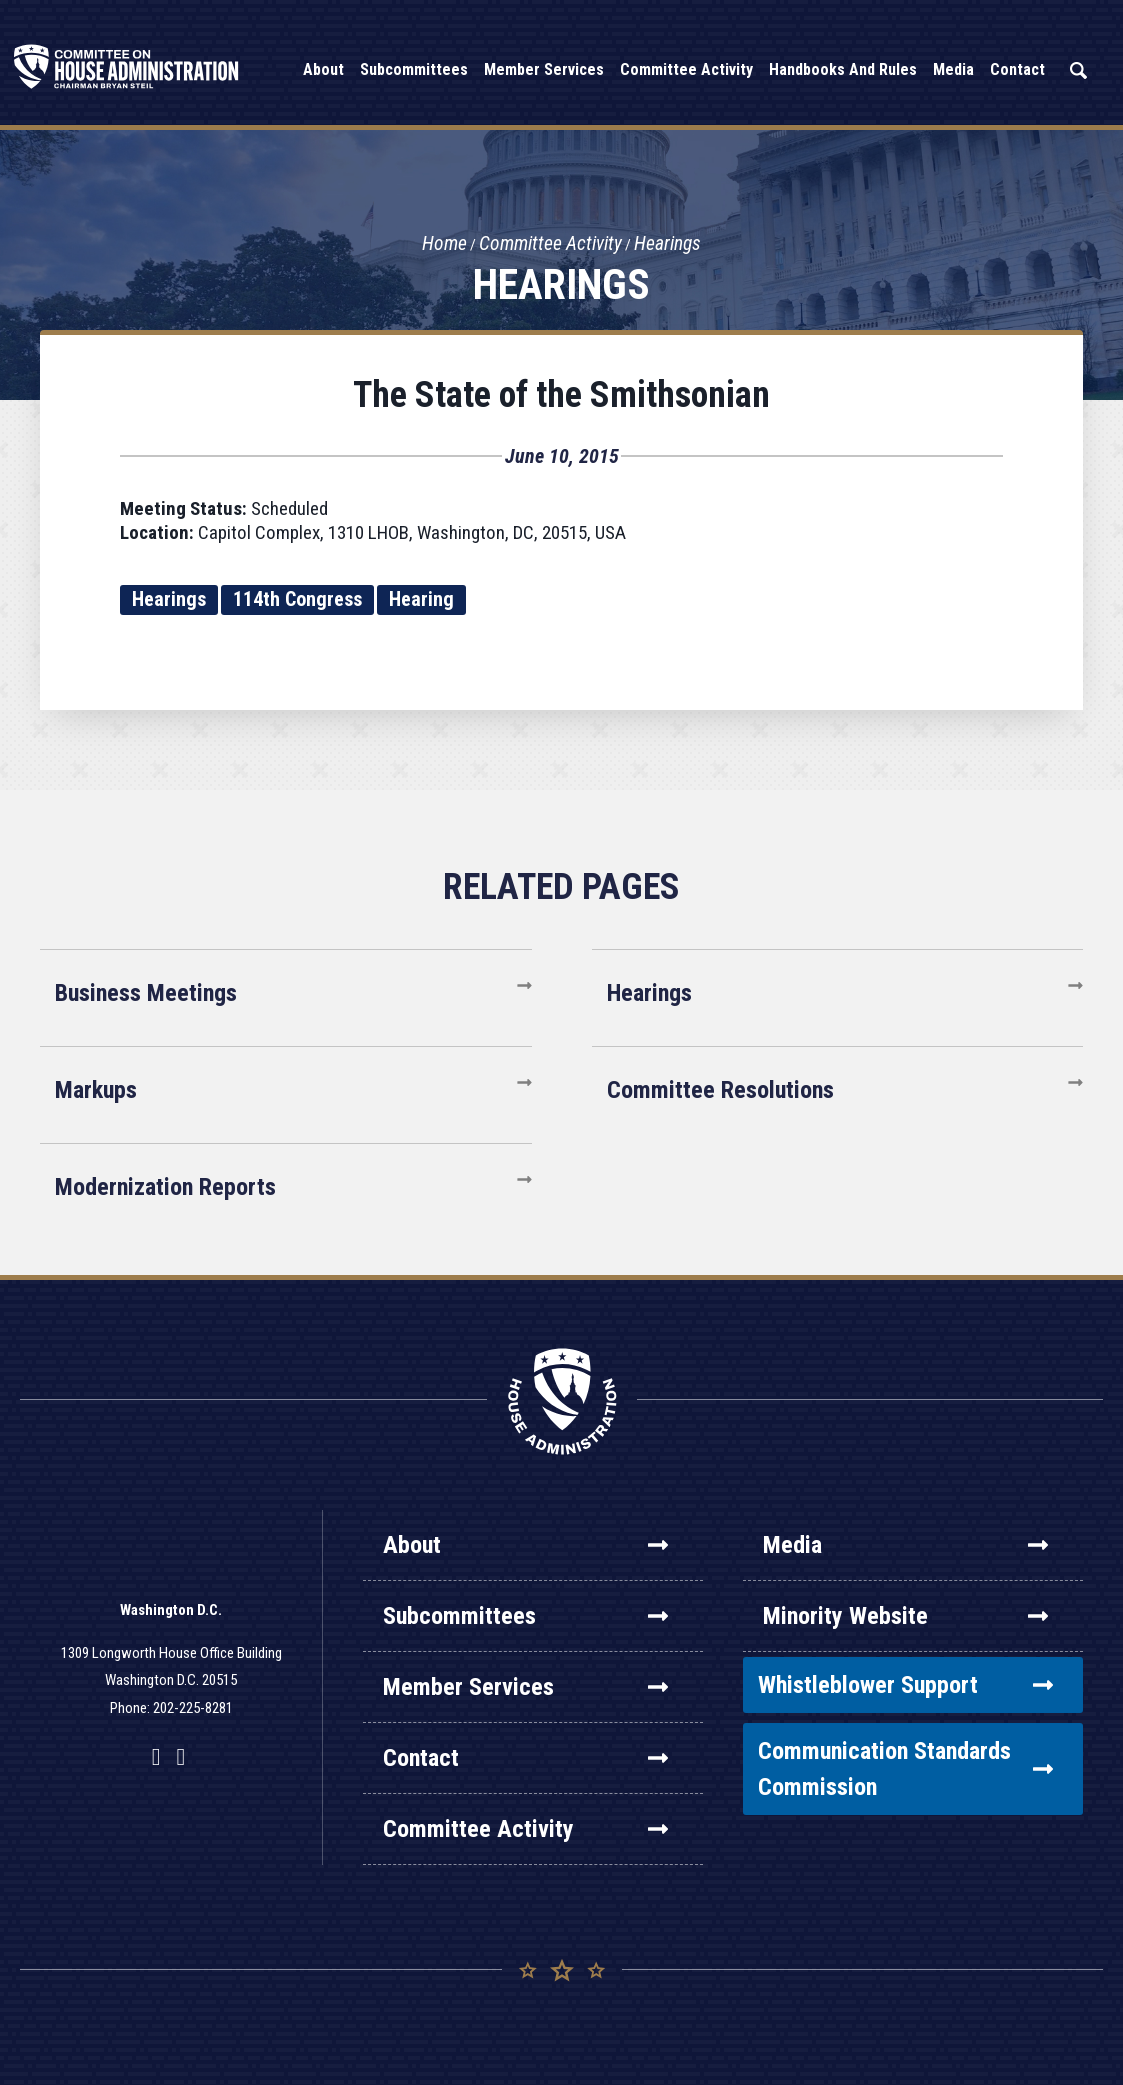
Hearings (670, 244)
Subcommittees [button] (414, 69)
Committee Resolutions (720, 1090)
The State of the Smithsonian (561, 395)
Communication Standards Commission (905, 1769)
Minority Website (905, 1616)
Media (905, 1545)
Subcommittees (525, 1616)
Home (443, 244)
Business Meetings (146, 993)
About (525, 1545)
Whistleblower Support (905, 1685)
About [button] (323, 69)
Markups (96, 1090)
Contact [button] (1017, 69)
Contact (525, 1758)
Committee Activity (551, 244)
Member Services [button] (544, 69)
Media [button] (953, 69)
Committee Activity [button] (686, 69)
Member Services (525, 1687)
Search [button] (1078, 70)
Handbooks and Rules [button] (843, 69)
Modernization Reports (165, 1187)
